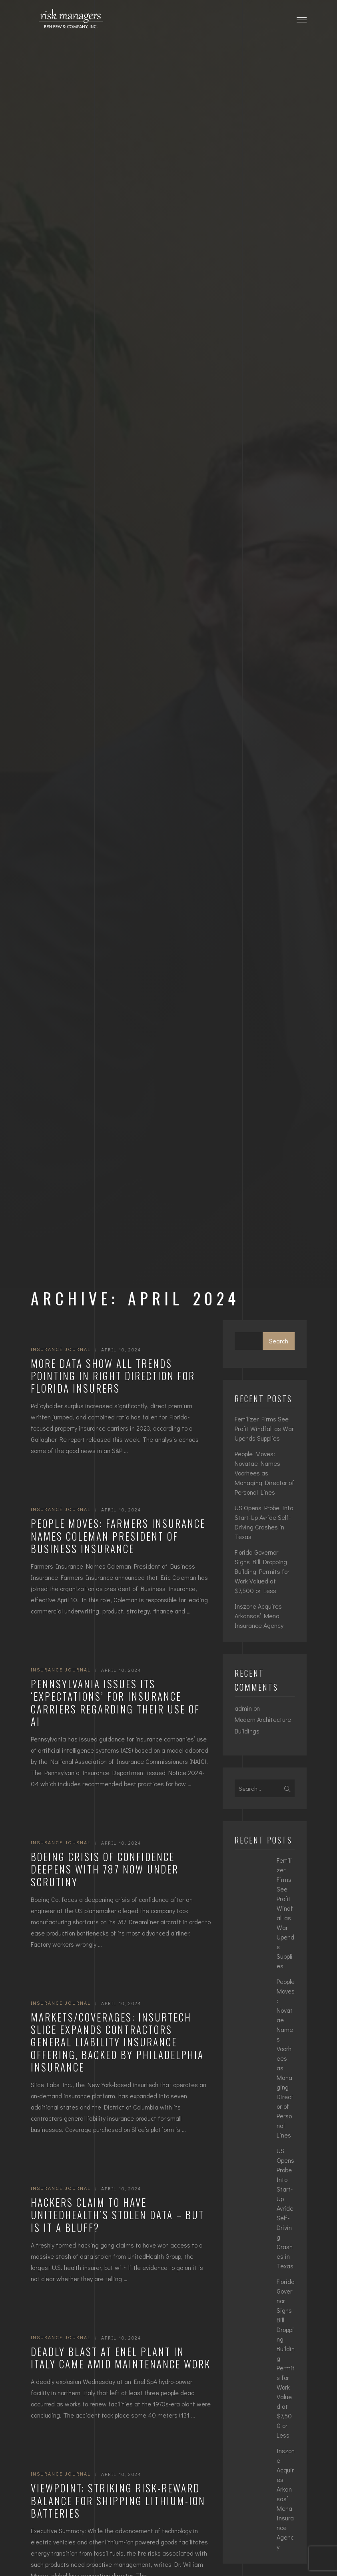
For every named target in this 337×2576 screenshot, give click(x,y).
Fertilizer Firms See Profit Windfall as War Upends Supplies (264, 1428)
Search (278, 1341)
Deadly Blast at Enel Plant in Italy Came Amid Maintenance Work (121, 2357)
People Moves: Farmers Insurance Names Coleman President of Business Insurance (118, 1536)
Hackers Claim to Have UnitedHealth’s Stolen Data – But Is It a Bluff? (117, 2215)
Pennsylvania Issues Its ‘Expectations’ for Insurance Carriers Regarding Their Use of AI (115, 1702)
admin (243, 1708)
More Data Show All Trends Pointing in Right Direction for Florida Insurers (113, 1376)
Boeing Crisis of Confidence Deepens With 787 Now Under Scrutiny (105, 1869)
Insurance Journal (61, 1349)
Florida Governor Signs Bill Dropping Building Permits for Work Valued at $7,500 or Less (262, 1571)
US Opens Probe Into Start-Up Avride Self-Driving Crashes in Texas (264, 1522)
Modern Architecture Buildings (263, 1725)
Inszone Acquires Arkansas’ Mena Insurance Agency (259, 1615)
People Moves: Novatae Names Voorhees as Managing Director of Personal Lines (264, 1472)
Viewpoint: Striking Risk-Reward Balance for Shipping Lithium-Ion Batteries (118, 2500)
